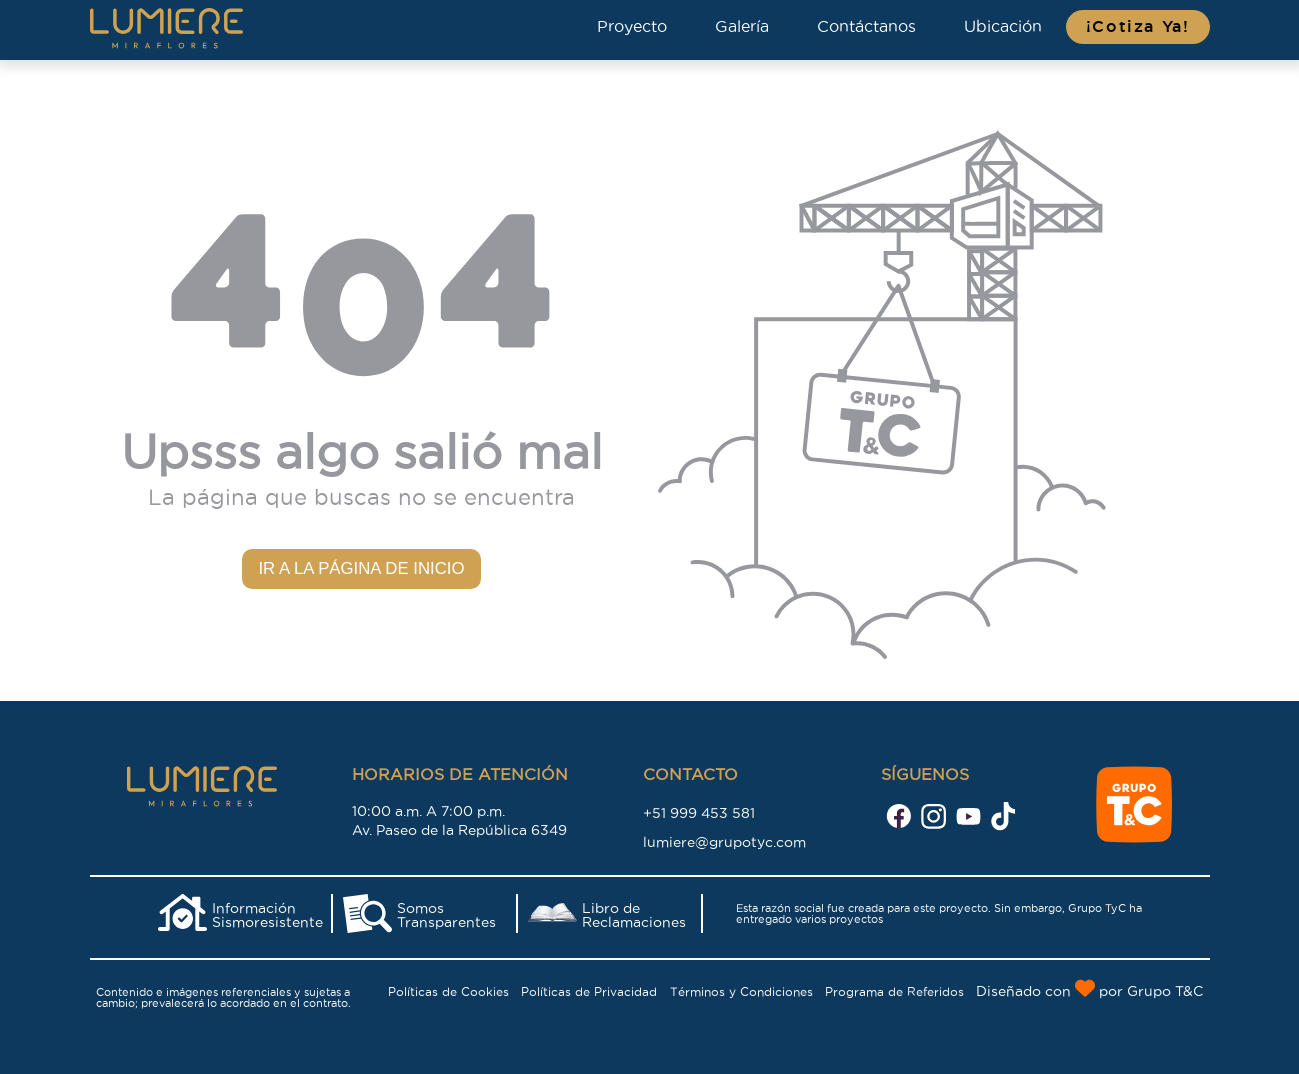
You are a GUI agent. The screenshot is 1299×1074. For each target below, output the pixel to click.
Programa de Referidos (894, 991)
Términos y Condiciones (741, 991)
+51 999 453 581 (699, 813)
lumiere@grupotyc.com (724, 842)
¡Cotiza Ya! (1138, 26)
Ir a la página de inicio (361, 568)
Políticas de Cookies (448, 991)
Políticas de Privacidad (589, 991)
